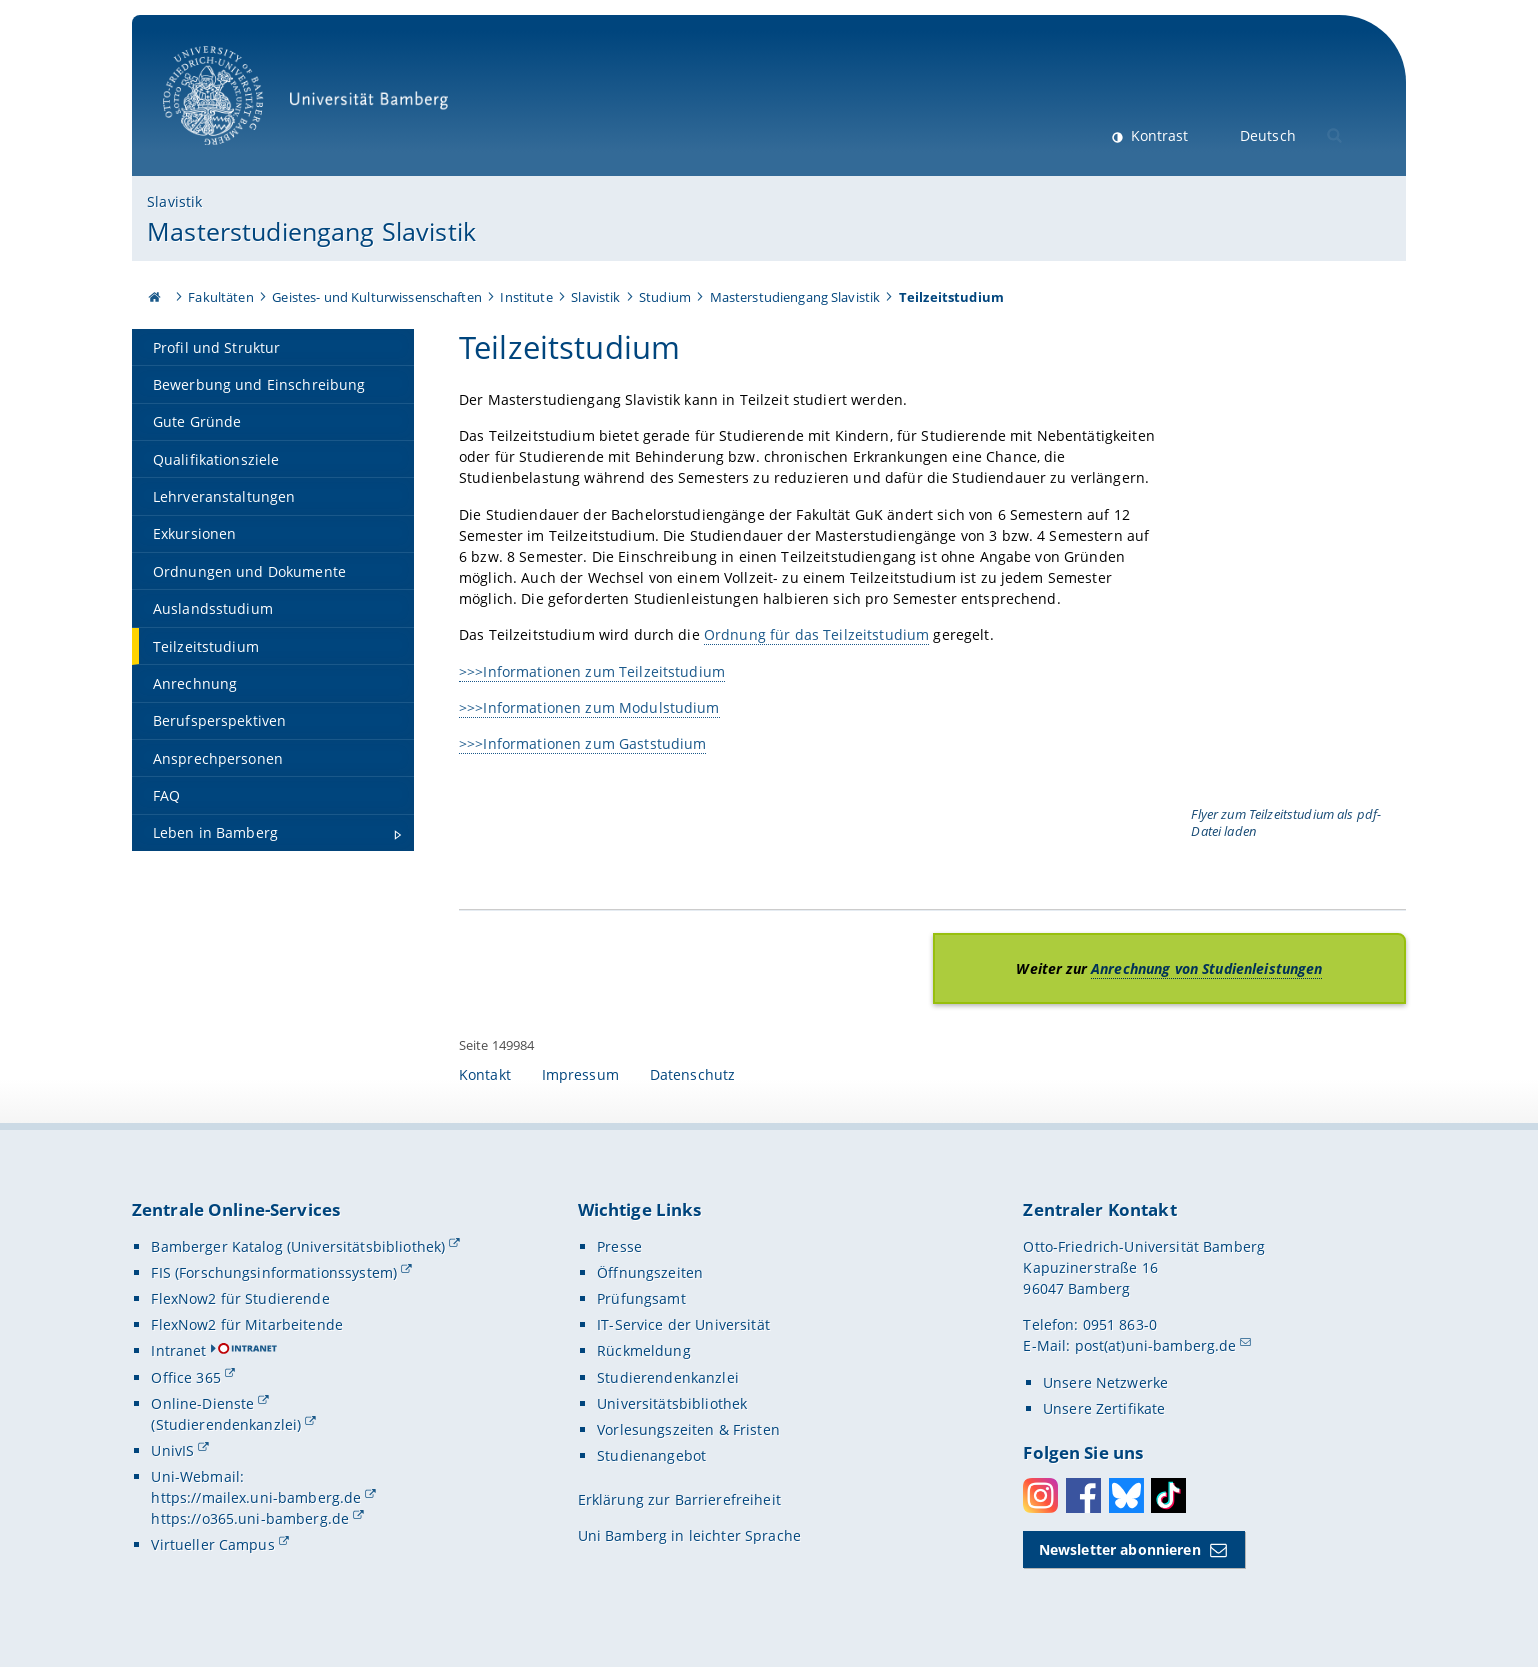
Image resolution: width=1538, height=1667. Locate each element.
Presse (619, 1246)
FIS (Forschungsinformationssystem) (274, 1272)
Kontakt (485, 1074)
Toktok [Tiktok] (1168, 1495)
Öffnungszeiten (650, 1272)
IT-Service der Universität (683, 1324)
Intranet (178, 1350)
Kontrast (1157, 135)
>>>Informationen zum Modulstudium (589, 707)
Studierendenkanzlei (668, 1377)
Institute (526, 297)
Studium (665, 297)
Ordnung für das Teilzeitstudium (816, 634)
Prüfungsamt (641, 1298)
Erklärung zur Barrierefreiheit (679, 1499)
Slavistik (174, 201)
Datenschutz (693, 1074)
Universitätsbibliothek (672, 1403)
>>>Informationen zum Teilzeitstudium (592, 670)
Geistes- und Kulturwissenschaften (377, 297)
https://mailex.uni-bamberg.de (256, 1497)
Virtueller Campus (212, 1544)
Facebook (1083, 1495)
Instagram (1040, 1495)
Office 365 (185, 1377)
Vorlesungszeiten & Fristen (688, 1429)
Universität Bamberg (312, 105)
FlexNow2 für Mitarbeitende (247, 1324)
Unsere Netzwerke (1105, 1382)
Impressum (580, 1074)
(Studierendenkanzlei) (226, 1424)
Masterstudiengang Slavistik (311, 231)
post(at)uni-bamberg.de (1156, 1345)
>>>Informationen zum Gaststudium (582, 743)
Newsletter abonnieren (1120, 1549)
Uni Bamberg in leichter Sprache (689, 1535)
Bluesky (1126, 1495)
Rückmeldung (644, 1350)
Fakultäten (220, 297)
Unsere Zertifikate (1104, 1408)
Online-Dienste (202, 1403)
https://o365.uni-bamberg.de (250, 1518)
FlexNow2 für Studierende (240, 1298)
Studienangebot (651, 1455)
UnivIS (172, 1450)
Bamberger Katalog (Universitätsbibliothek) (298, 1246)
